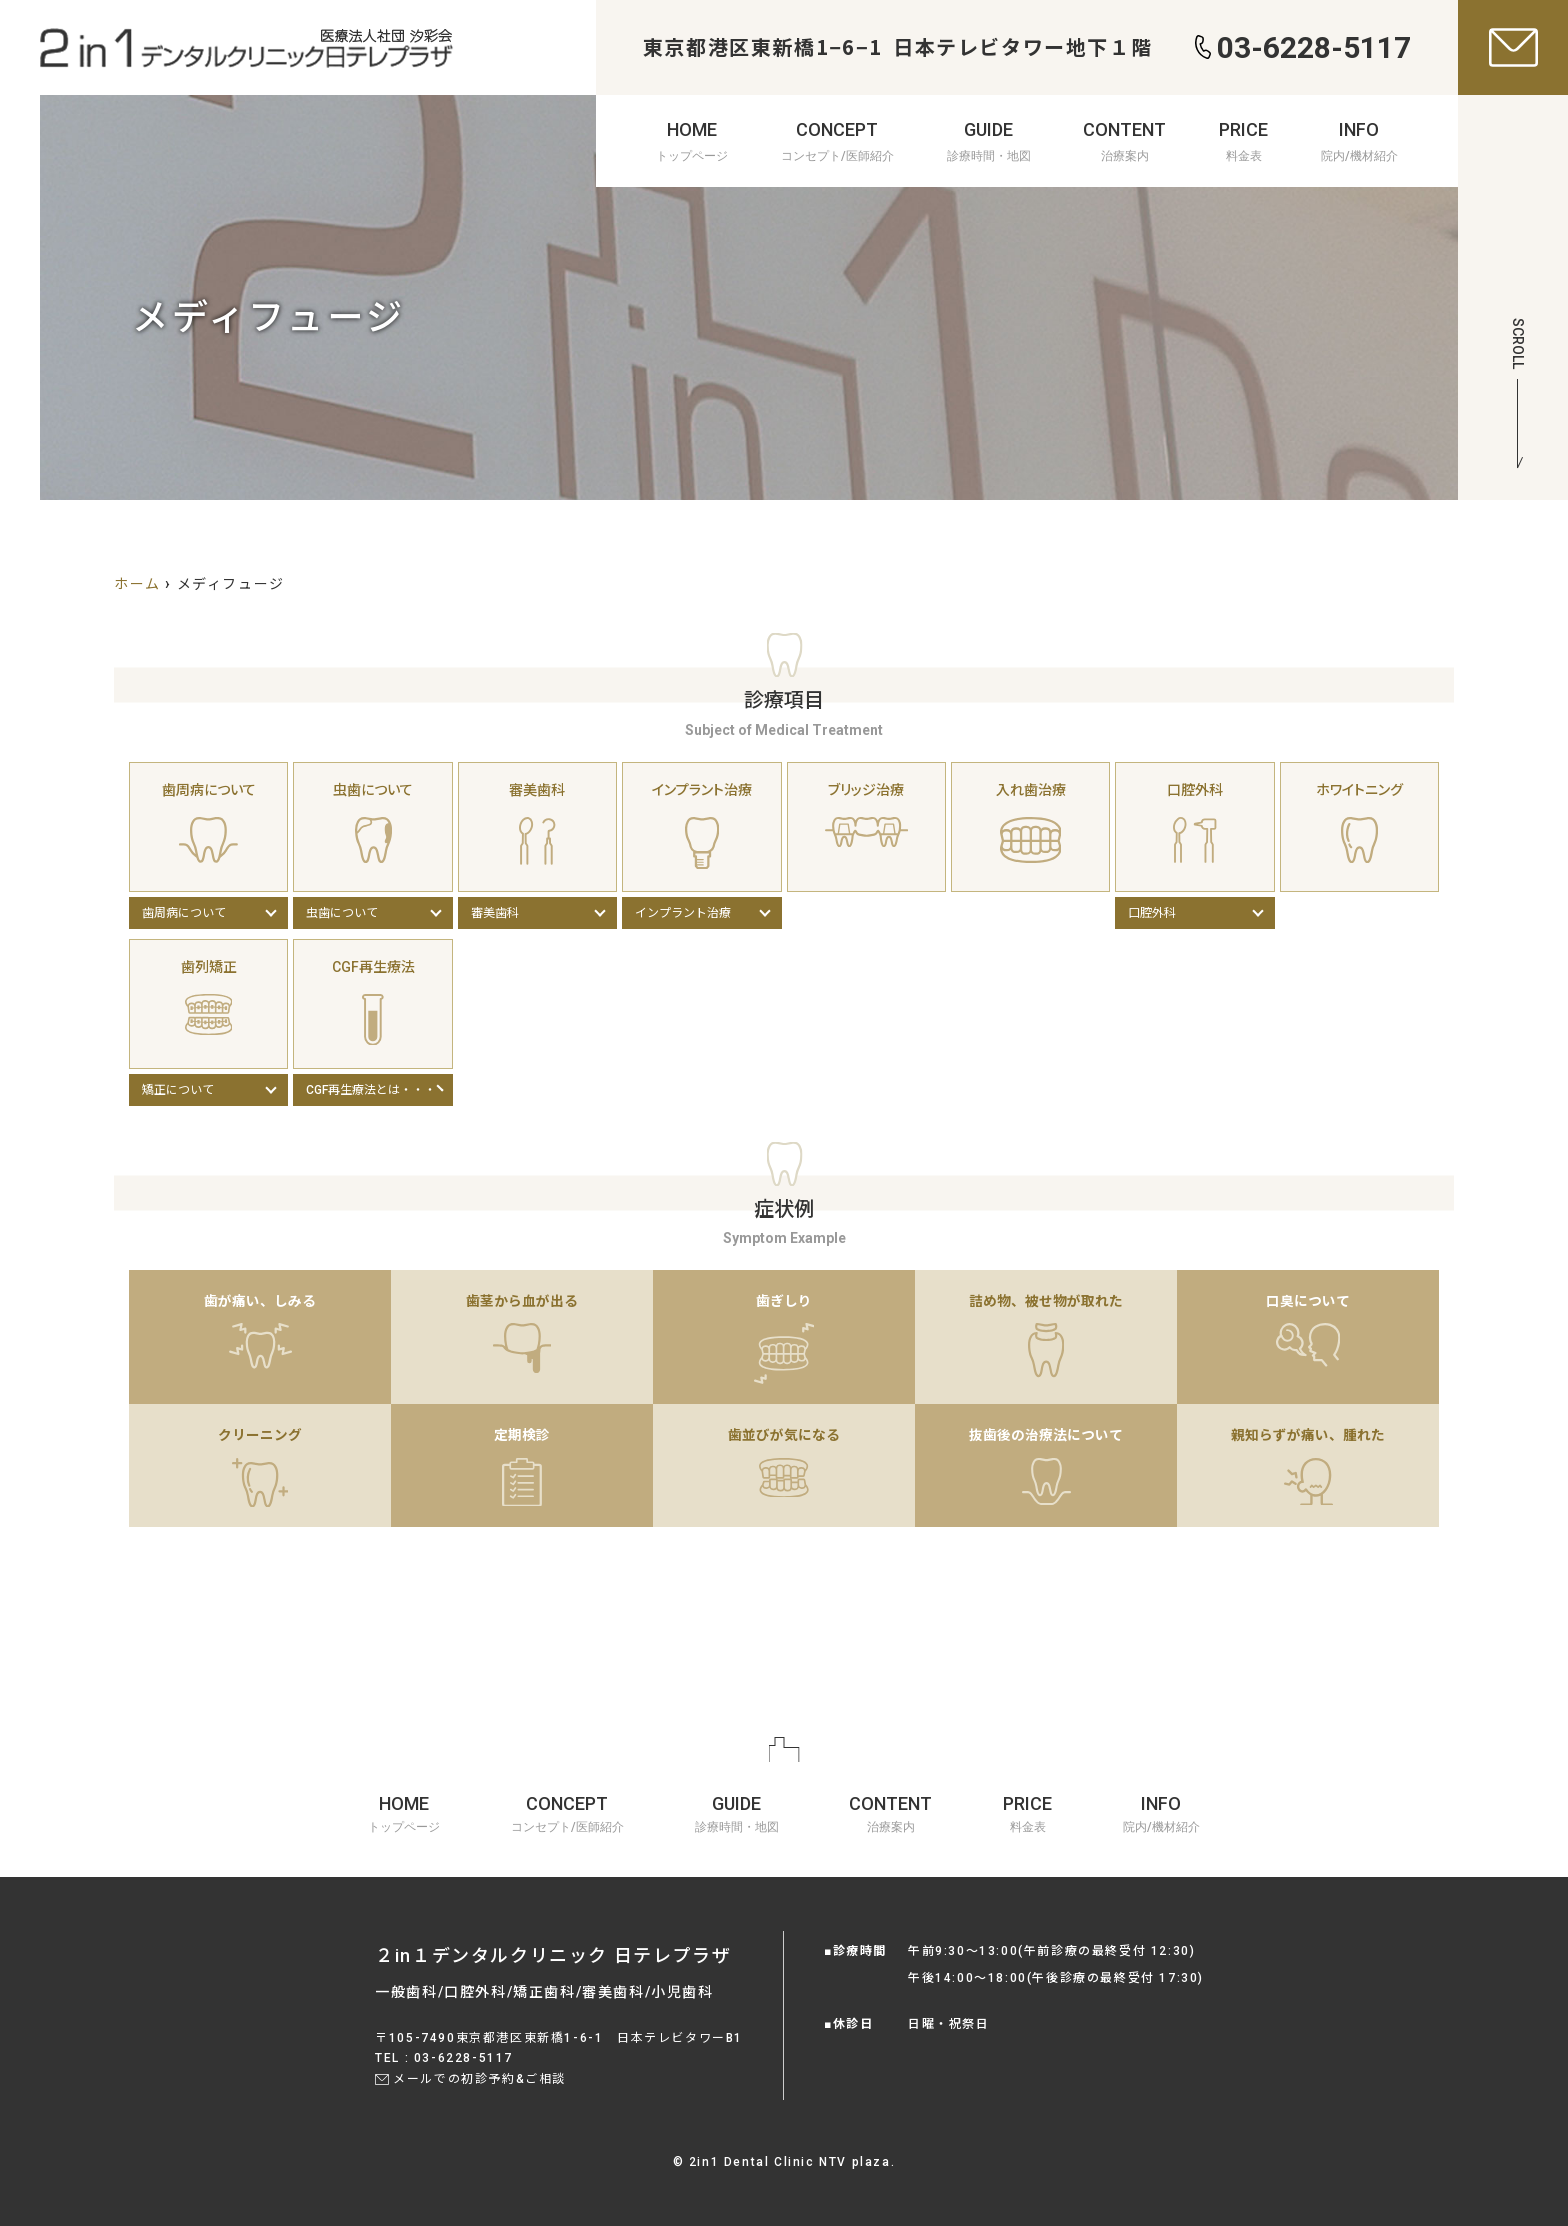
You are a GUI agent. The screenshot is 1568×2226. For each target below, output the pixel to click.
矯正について (178, 1090)
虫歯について (342, 913)
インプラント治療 (683, 913)
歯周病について (184, 913)
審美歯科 (495, 913)
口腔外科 (1152, 913)
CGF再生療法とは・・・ (371, 1090)
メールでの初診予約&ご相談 (479, 2079)
